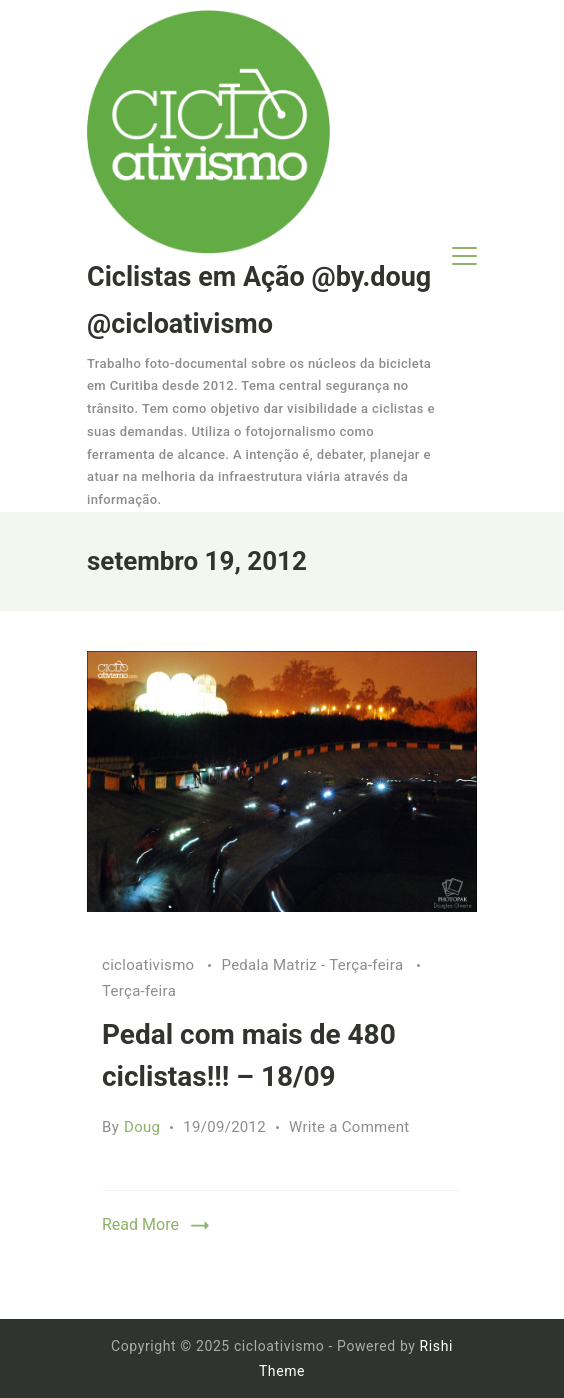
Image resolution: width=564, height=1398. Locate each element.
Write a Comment (349, 1127)
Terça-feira (139, 991)
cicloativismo (150, 965)
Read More (140, 1224)
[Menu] (464, 256)
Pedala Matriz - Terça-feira (314, 965)
